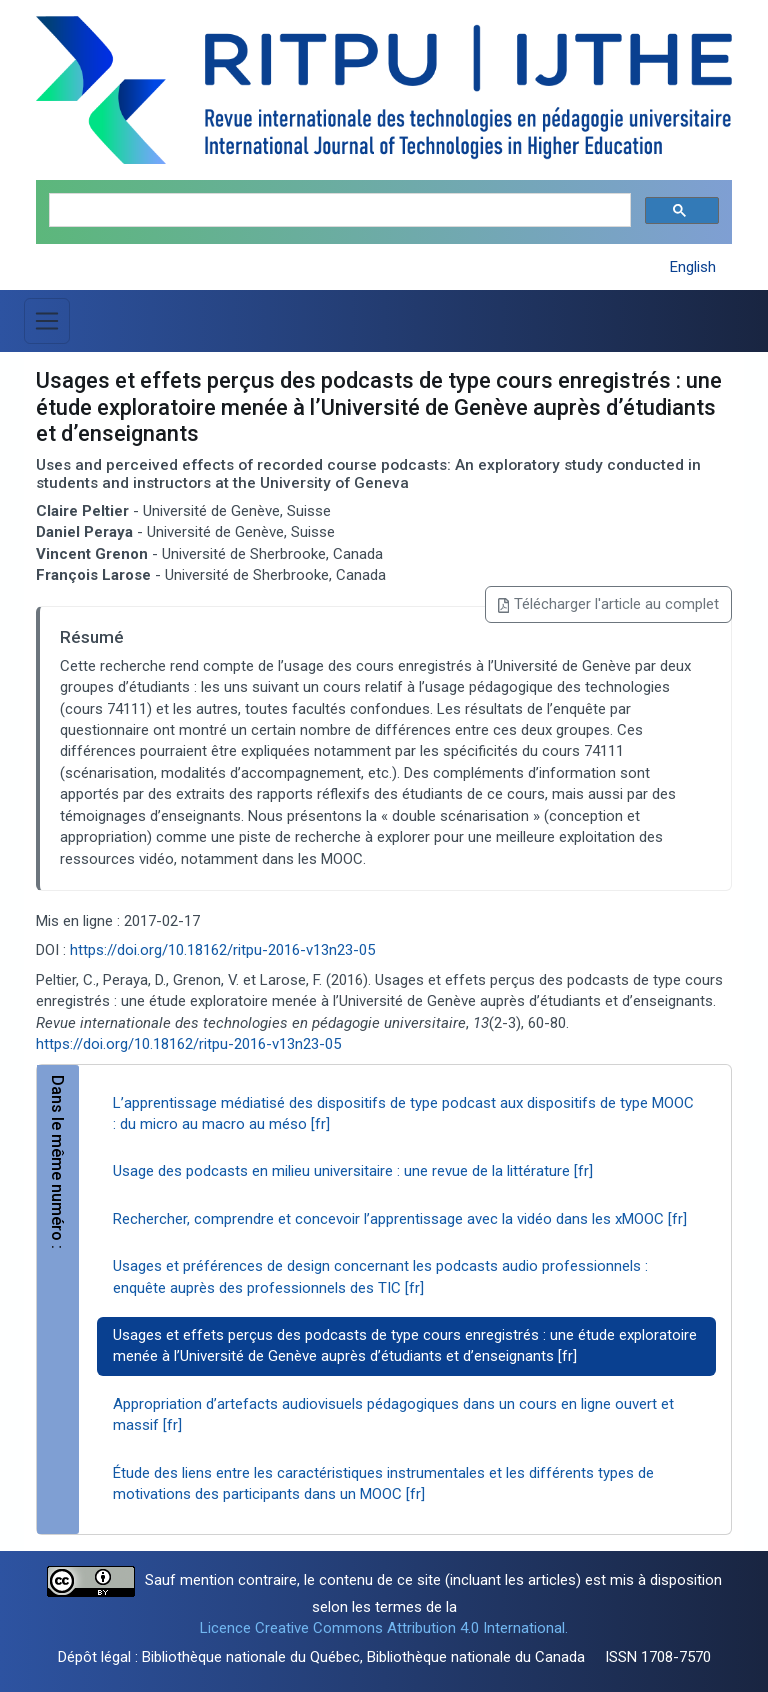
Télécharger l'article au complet (608, 604)
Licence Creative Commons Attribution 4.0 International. (384, 1628)
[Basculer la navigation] (47, 321)
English (693, 267)
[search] (338, 210)
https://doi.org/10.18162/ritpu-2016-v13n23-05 (222, 950)
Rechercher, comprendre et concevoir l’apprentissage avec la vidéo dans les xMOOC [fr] (400, 1219)
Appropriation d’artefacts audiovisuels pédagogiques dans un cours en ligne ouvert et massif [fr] (393, 1414)
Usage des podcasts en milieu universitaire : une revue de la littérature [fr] (353, 1171)
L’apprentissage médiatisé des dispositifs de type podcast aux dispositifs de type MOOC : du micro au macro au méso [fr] (403, 1113)
